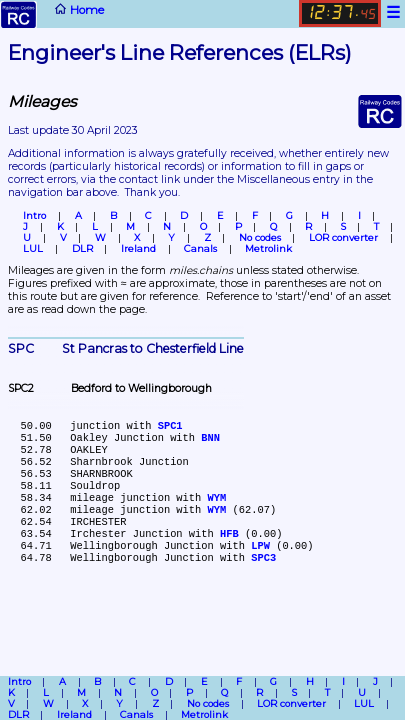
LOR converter (343, 237)
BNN (210, 438)
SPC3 (263, 558)
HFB (229, 534)
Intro (34, 215)
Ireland (138, 248)
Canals (200, 248)
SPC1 (170, 426)
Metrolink (268, 248)
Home (52, 14)
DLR (82, 248)
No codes (260, 237)
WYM (217, 498)
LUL (33, 248)
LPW (260, 546)
